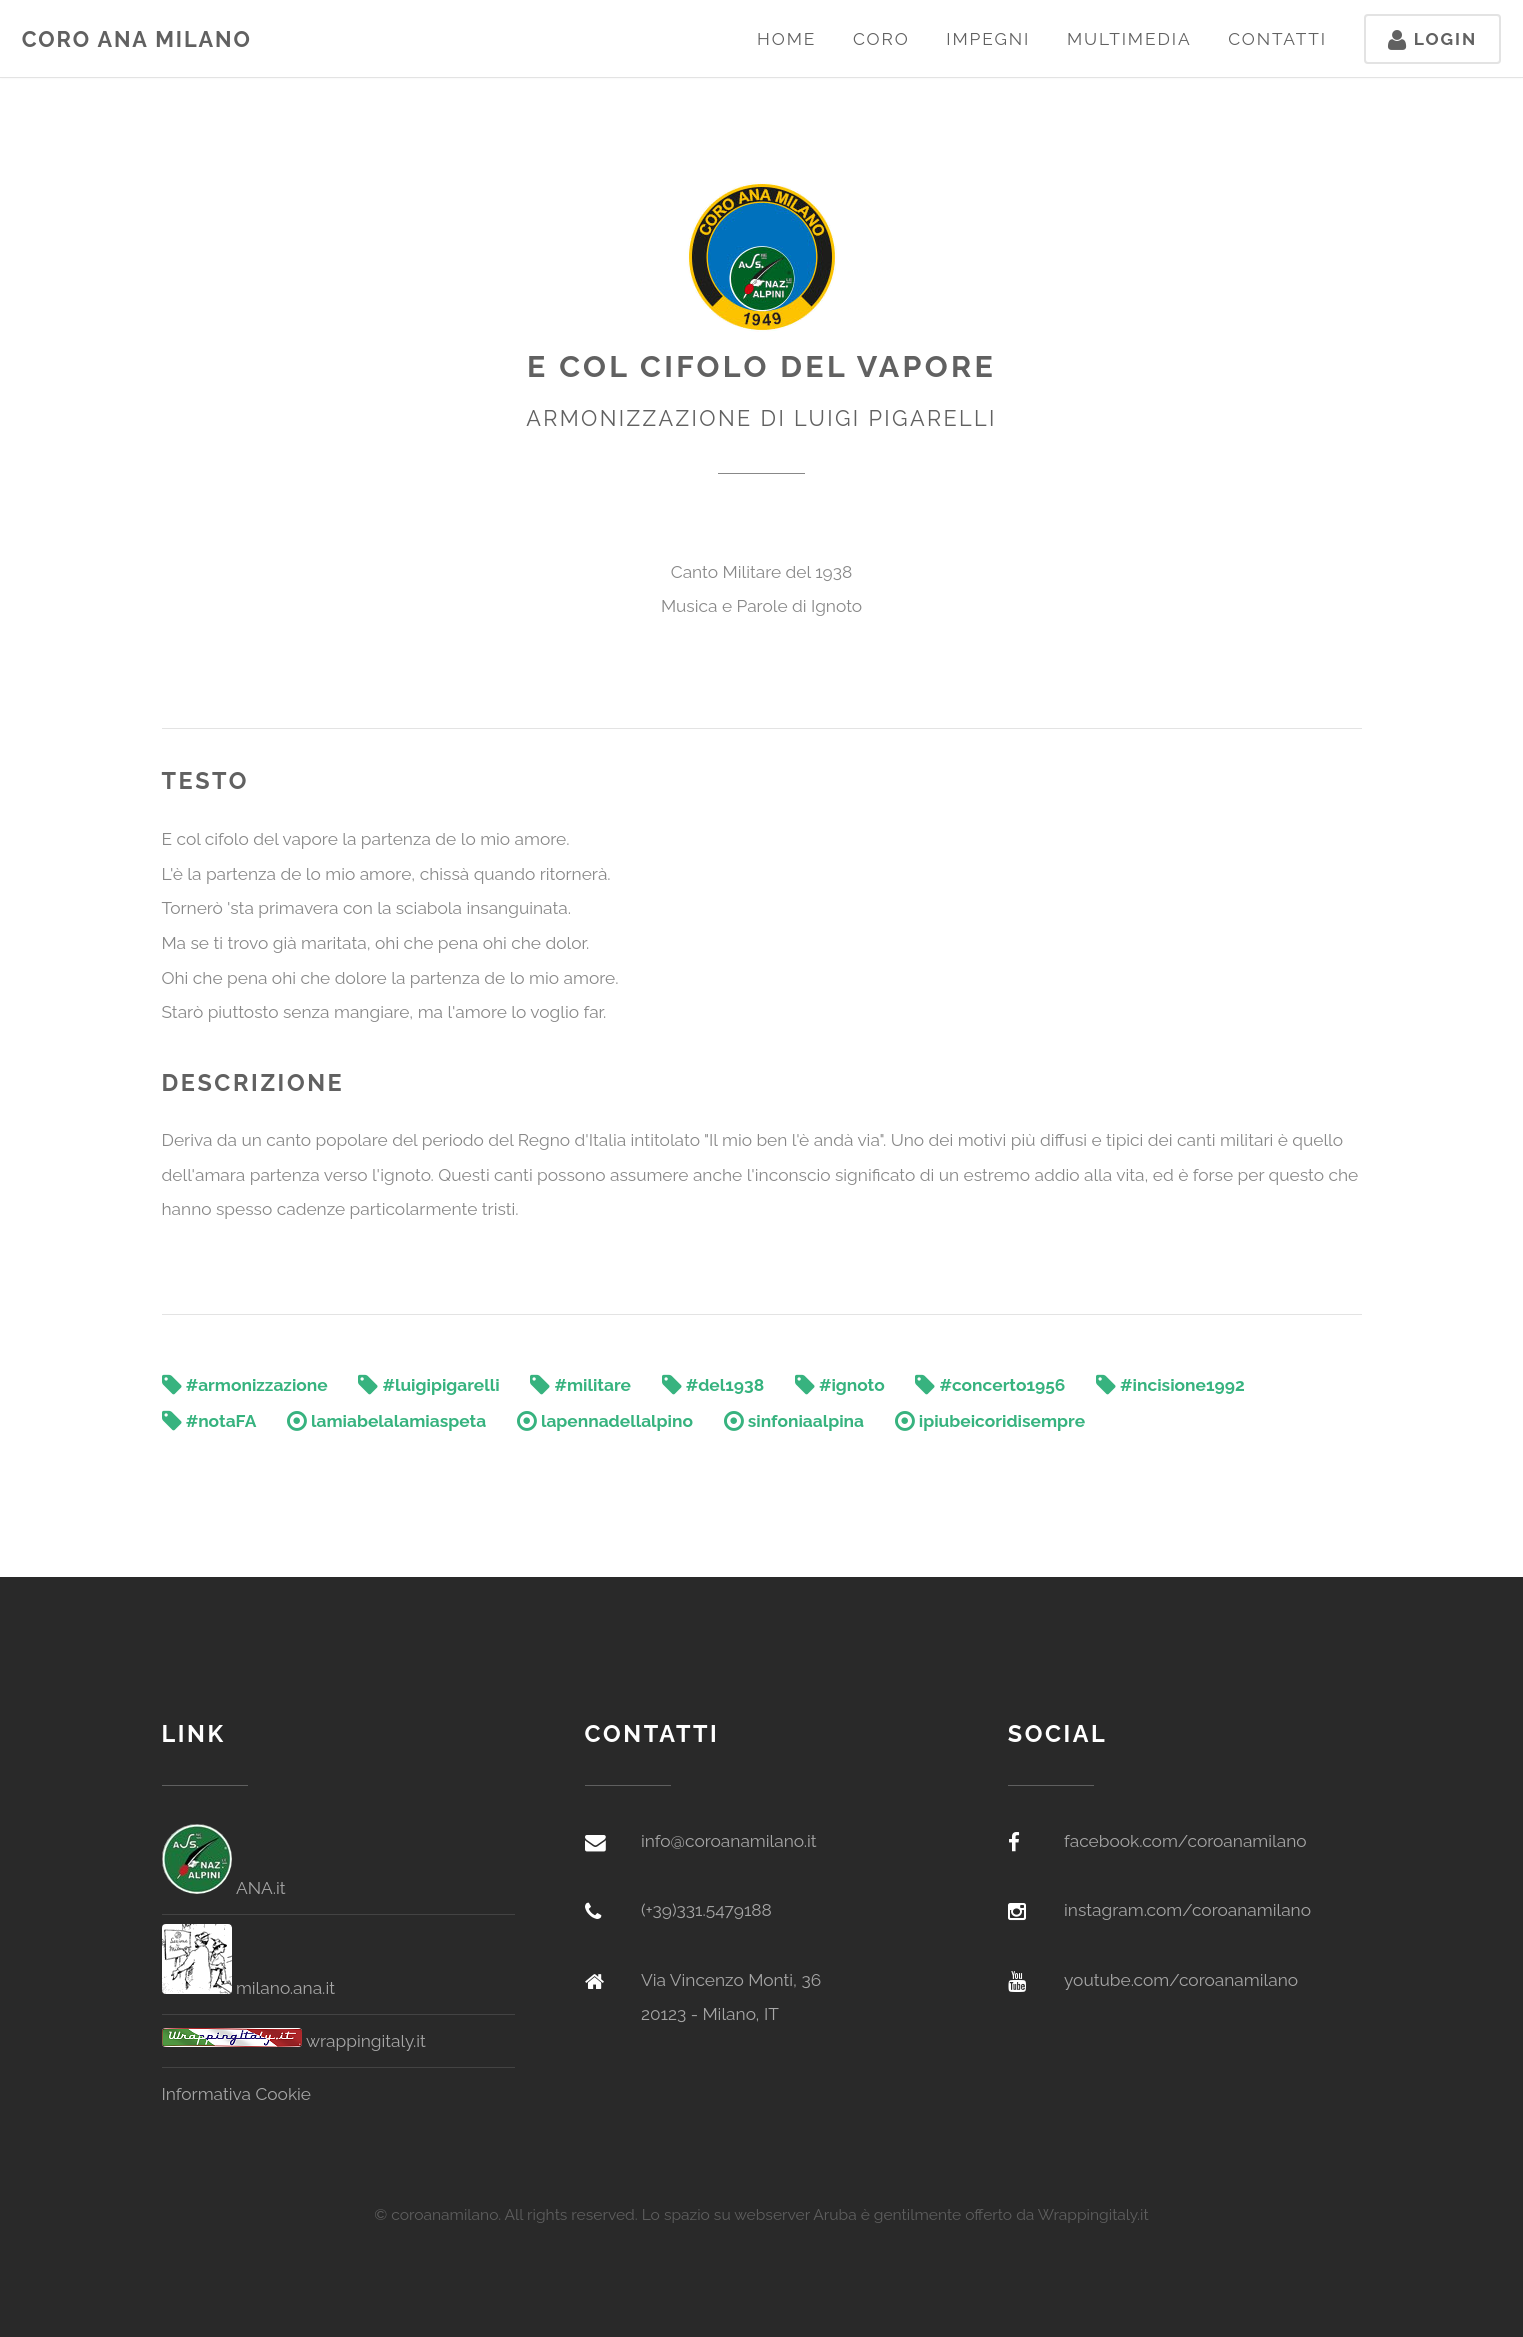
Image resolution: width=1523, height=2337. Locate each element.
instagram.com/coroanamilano (1187, 1910)
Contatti (1277, 39)
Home (786, 39)
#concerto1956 (990, 1385)
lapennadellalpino (605, 1421)
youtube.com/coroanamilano (1181, 1980)
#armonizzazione (245, 1385)
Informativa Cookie (237, 2094)
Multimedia (1129, 39)
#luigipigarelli (428, 1385)
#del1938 (713, 1385)
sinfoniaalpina (794, 1421)
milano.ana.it (248, 1988)
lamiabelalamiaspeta (386, 1421)
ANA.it (224, 1888)
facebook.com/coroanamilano (1185, 1841)
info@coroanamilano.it (729, 1841)
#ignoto (840, 1385)
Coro (881, 39)
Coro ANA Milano (137, 39)
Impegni (988, 39)
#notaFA (209, 1421)
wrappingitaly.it (294, 2041)
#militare (580, 1385)
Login (1432, 39)
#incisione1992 (1170, 1385)
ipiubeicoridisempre (990, 1421)
